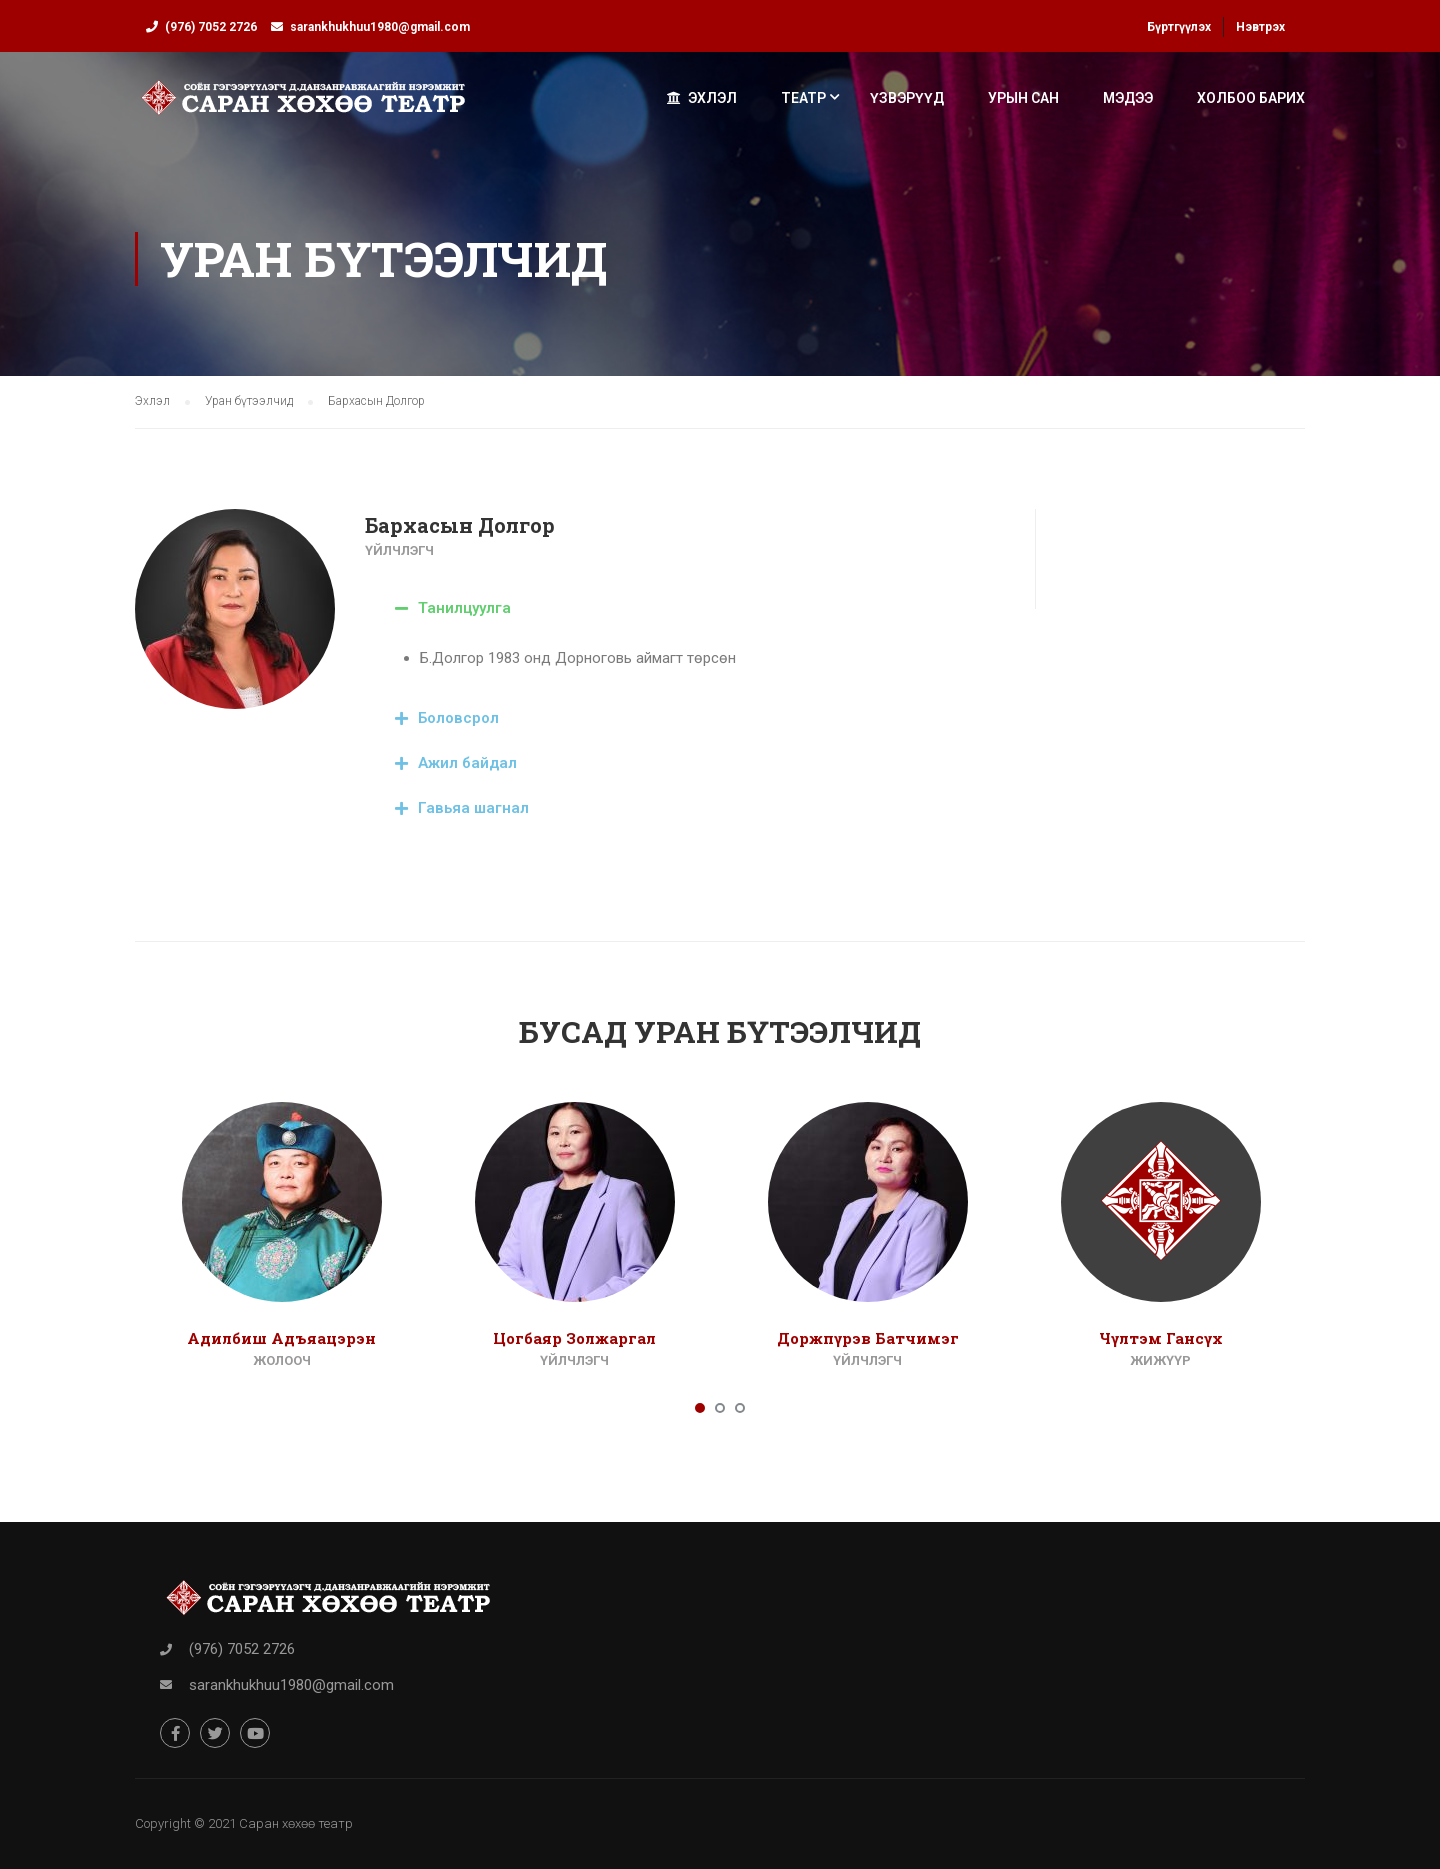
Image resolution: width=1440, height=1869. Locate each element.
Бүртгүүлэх (1179, 27)
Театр (803, 98)
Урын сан (1023, 98)
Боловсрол (458, 718)
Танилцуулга (464, 608)
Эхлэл (702, 98)
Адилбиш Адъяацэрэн (281, 1338)
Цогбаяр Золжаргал (574, 1338)
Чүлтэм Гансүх (1161, 1338)
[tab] (685, 608)
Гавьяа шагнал (473, 808)
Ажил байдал (467, 763)
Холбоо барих (1251, 98)
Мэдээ (1128, 98)
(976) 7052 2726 (211, 27)
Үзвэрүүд (907, 98)
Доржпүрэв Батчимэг (868, 1338)
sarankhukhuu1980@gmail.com (380, 27)
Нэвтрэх (1260, 27)
